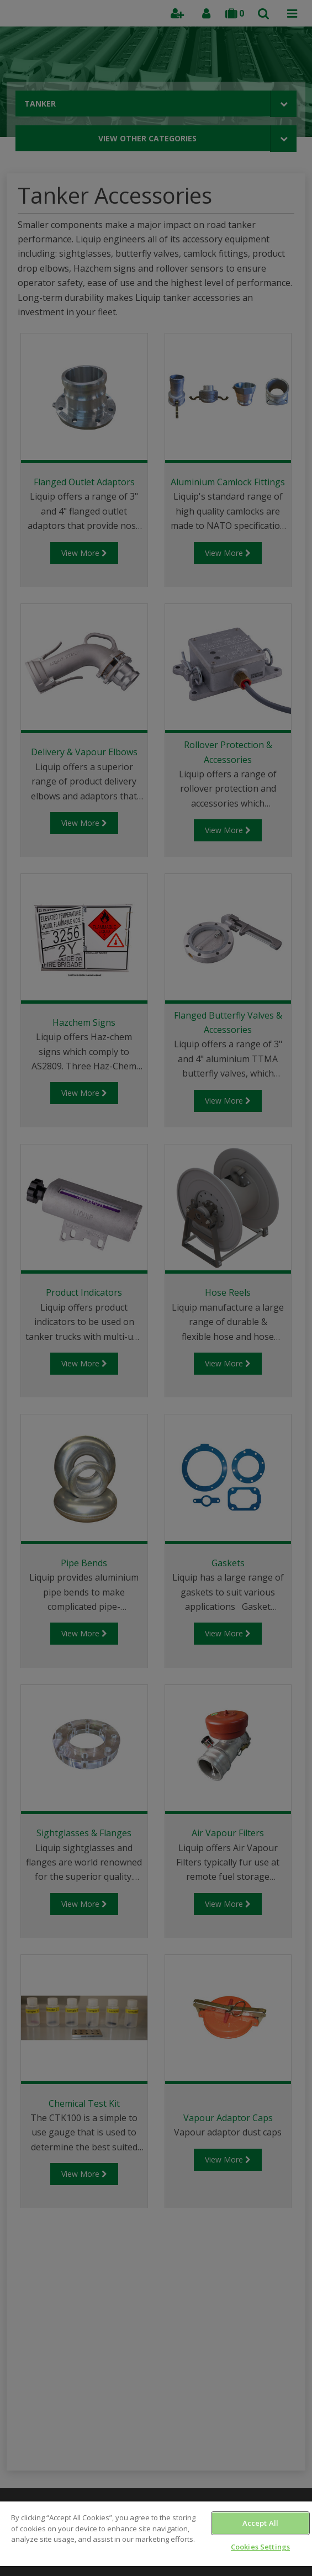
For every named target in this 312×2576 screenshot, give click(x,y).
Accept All (260, 2523)
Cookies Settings (260, 2547)
